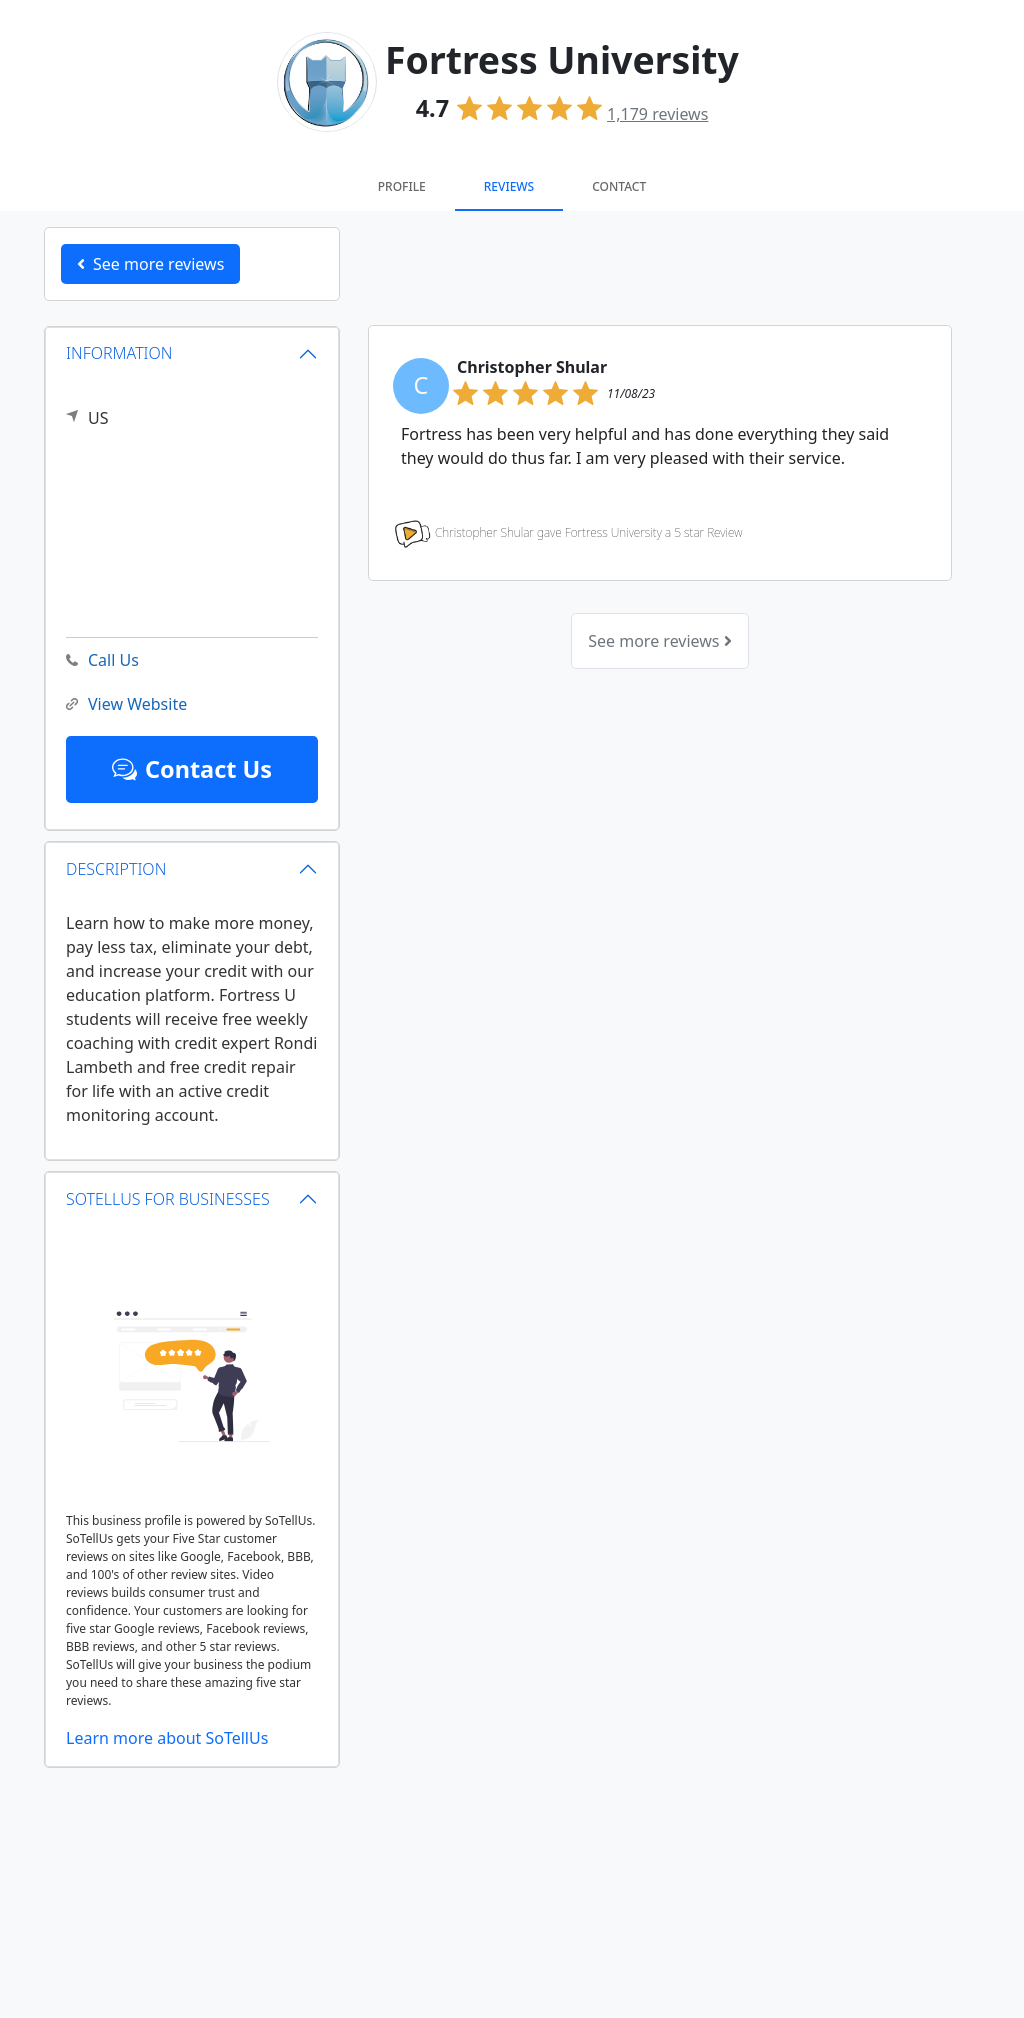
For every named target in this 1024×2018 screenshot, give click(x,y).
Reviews (509, 186)
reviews (657, 114)
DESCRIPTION (116, 869)
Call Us (102, 660)
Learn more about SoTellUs (167, 1738)
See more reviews (659, 641)
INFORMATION (119, 353)
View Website (126, 704)
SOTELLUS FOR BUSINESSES (168, 1199)
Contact (619, 186)
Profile (402, 186)
